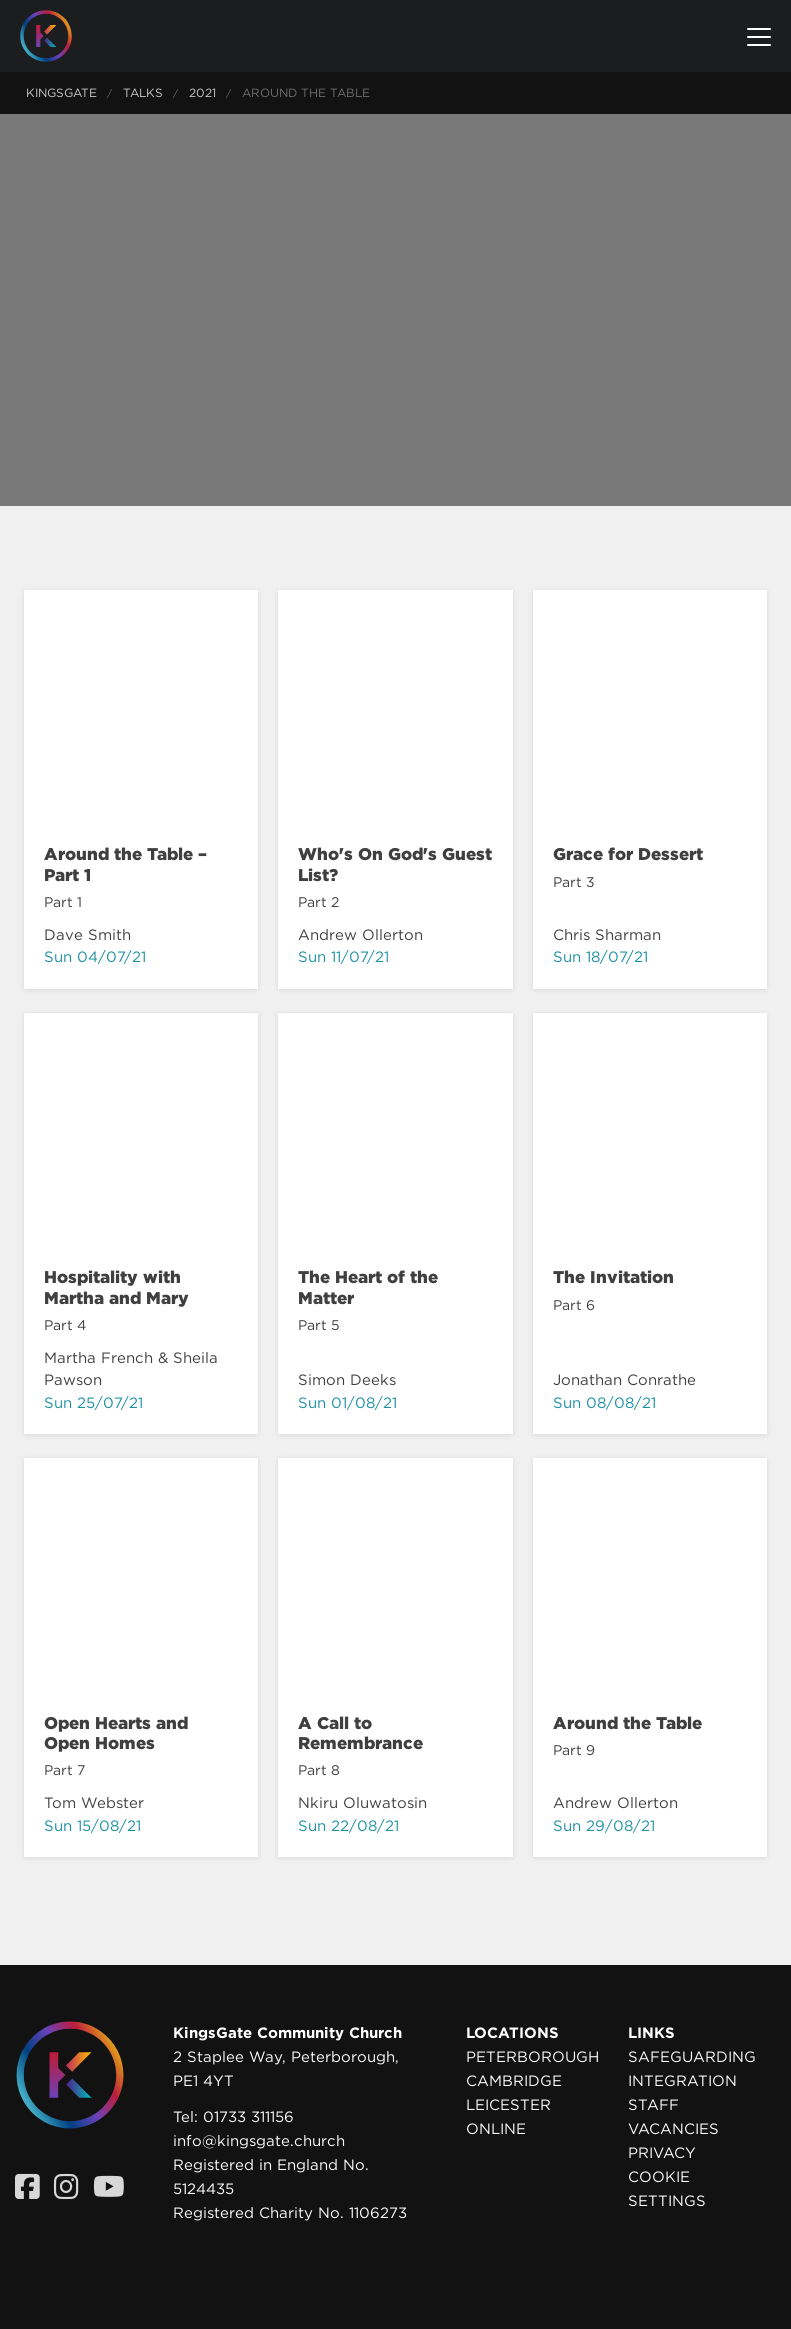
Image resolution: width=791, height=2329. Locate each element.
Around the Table (627, 1723)
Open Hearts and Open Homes (116, 1733)
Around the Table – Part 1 (125, 864)
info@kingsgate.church (259, 2141)
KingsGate (61, 92)
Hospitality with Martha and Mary (116, 1287)
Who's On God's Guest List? (395, 864)
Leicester (508, 2105)
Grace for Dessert (628, 854)
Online (496, 2129)
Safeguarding (692, 2057)
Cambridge (514, 2081)
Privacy (662, 2153)
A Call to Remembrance (360, 1733)
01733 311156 (248, 2117)
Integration (682, 2081)
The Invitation (613, 1277)
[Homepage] (61, 36)
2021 (202, 92)
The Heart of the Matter (368, 1287)
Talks (143, 92)
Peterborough (532, 2057)
